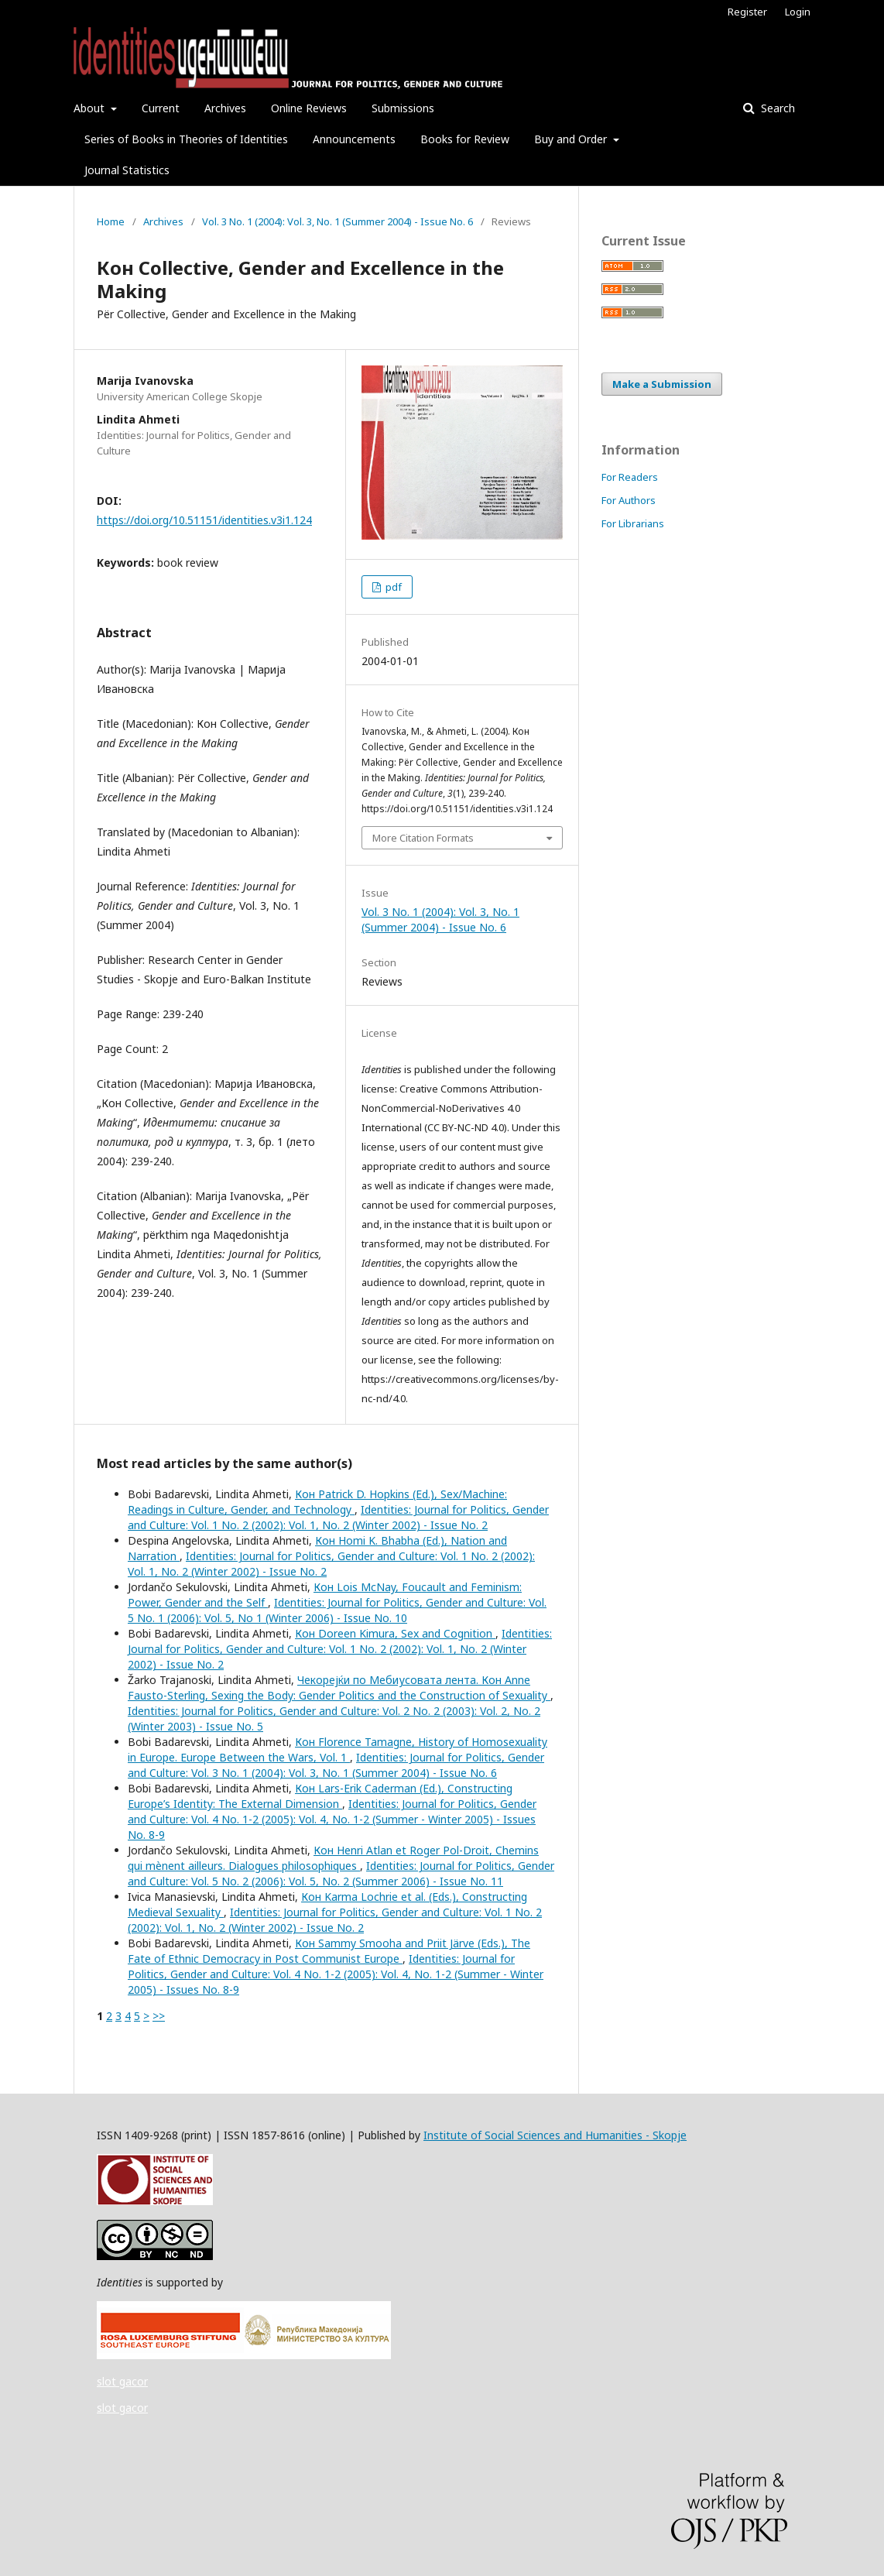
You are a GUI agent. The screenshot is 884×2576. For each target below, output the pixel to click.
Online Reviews (309, 108)
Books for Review (464, 139)
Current (161, 108)
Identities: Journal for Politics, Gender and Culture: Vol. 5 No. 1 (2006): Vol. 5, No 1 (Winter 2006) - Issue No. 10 (337, 1610)
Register (747, 12)
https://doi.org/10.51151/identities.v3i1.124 (204, 520)
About (91, 108)
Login (797, 12)
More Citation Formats (423, 838)
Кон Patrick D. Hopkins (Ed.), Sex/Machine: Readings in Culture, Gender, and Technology (317, 1502)
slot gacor (122, 2381)
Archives (225, 108)
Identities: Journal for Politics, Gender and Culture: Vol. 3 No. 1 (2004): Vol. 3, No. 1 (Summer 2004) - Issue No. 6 (336, 1765)
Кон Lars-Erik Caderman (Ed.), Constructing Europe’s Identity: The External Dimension (320, 1796)
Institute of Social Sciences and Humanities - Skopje (555, 2135)
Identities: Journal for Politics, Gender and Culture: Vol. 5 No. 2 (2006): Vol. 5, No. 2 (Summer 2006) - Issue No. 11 (341, 1873)
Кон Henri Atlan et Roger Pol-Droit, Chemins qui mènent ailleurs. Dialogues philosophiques (333, 1858)
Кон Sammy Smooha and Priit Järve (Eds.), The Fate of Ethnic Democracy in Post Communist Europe (329, 1951)
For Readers (629, 477)
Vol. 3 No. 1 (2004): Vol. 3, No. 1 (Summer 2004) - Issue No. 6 (337, 221)
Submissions (403, 108)
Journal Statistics (127, 170)
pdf (392, 587)
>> (158, 2015)
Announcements (354, 139)
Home (111, 221)
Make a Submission (661, 384)
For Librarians (632, 523)
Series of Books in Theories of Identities (186, 139)
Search (776, 108)
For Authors (628, 500)
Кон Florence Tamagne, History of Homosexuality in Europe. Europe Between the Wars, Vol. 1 (337, 1749)
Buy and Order (572, 139)
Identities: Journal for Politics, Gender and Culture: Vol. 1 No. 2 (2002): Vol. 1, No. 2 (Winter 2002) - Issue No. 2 (338, 1517)
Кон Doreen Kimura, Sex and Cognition (395, 1633)
